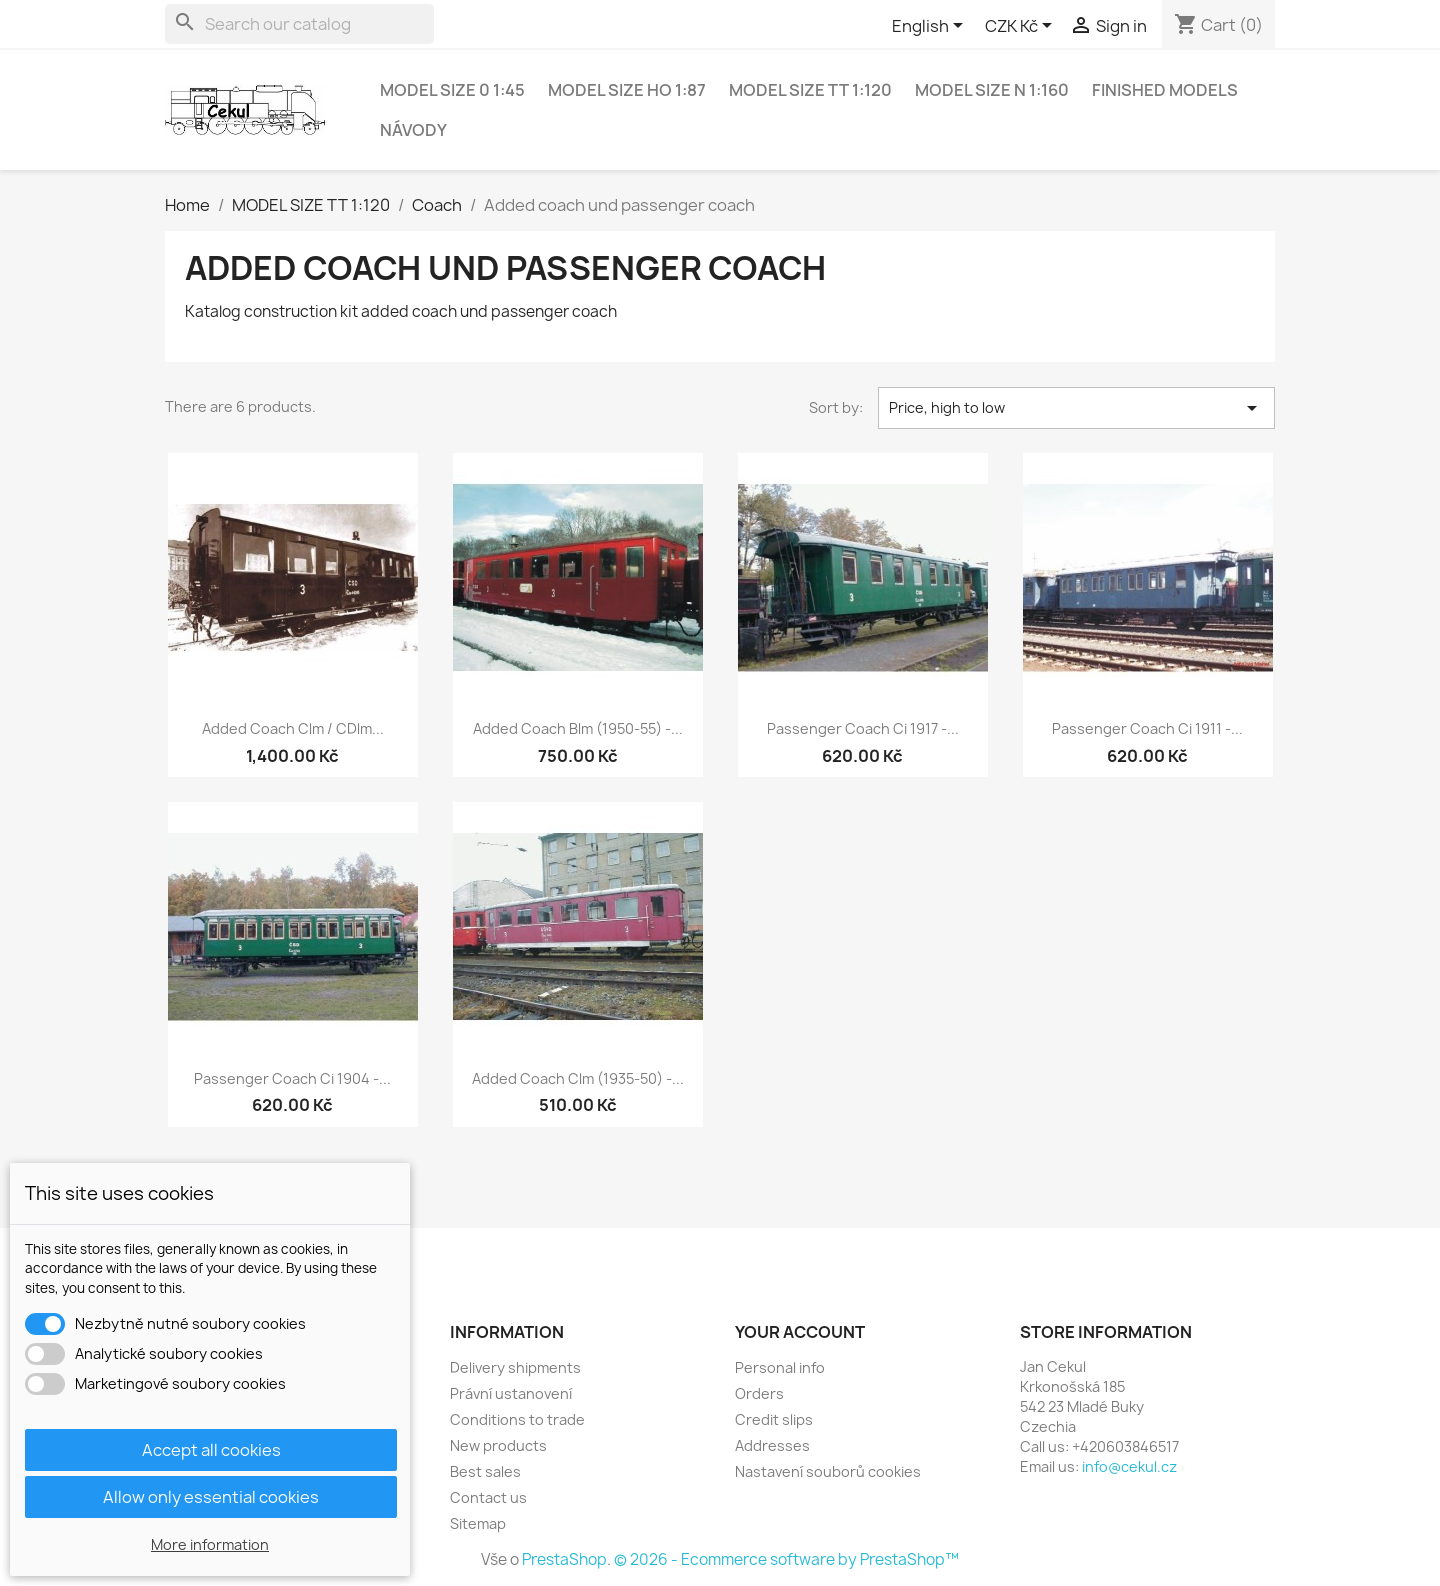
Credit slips (774, 1419)
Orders (759, 1393)
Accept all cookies (211, 1450)
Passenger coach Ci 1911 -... (1147, 728)
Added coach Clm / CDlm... (293, 728)
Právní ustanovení (511, 1393)
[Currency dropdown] (1022, 27)
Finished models (1165, 90)
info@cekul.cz (1129, 1466)
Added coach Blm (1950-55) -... (578, 728)
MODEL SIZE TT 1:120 (810, 90)
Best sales (485, 1471)
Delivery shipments (515, 1367)
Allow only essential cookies (211, 1497)
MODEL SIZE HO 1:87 (627, 90)
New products (498, 1445)
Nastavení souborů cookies (828, 1471)
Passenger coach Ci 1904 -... (292, 1078)
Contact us (488, 1497)
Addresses (772, 1445)
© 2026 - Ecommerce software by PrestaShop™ (786, 1559)
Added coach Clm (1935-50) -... (578, 1078)
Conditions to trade (517, 1419)
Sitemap (478, 1523)
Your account (800, 1332)
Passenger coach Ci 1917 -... (863, 728)
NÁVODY (413, 130)
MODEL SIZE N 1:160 (992, 90)
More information (210, 1544)
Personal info (780, 1367)
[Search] (299, 24)
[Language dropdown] (931, 27)
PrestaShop (564, 1559)
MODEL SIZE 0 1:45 (452, 90)
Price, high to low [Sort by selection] (1077, 408)
